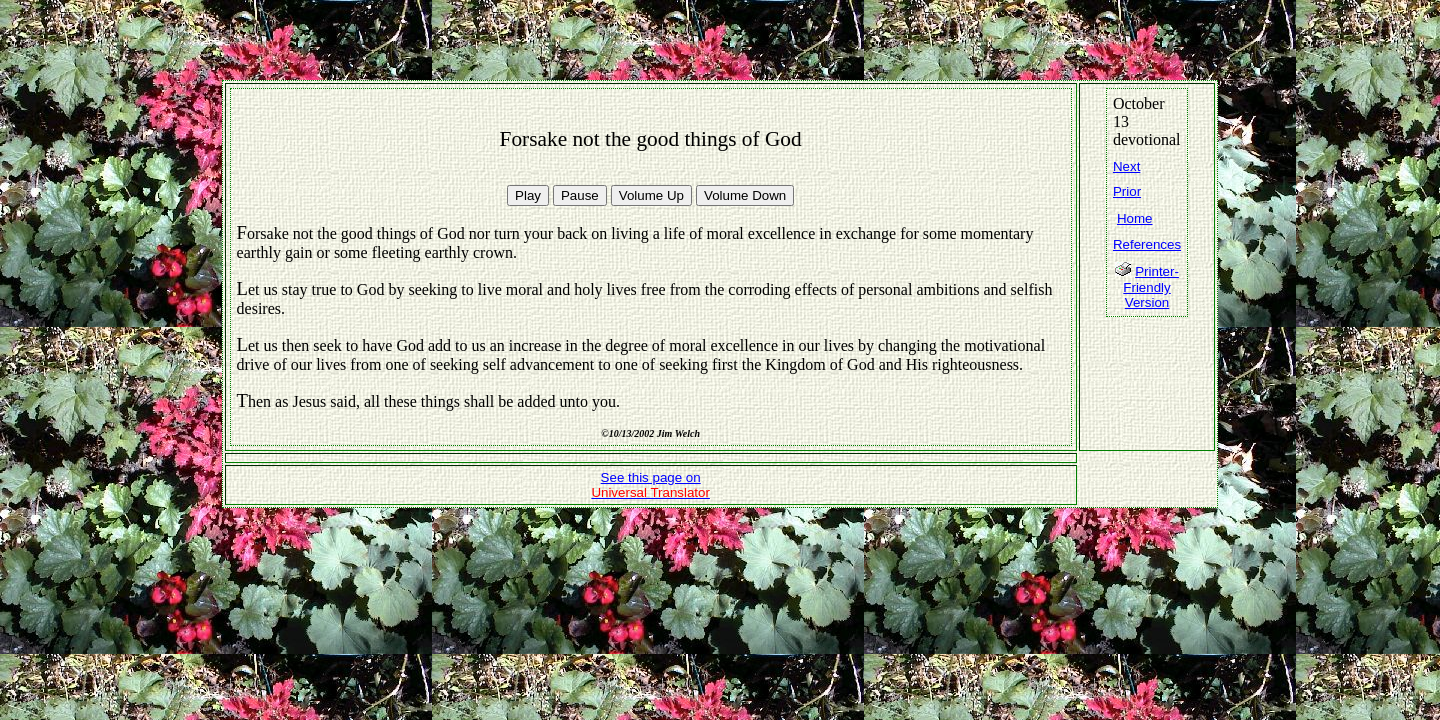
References (1147, 244)
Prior (1127, 191)
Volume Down (745, 195)
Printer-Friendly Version (1151, 287)
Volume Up (651, 195)
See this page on (650, 485)
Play (528, 195)
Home (1135, 218)
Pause (580, 195)
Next (1126, 166)
